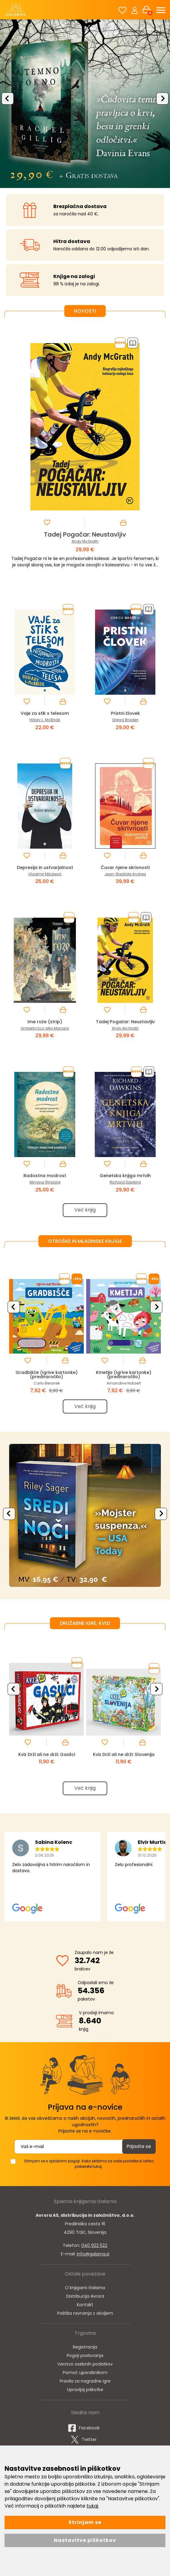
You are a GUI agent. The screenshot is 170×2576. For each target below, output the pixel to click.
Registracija (85, 2350)
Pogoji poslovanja (85, 2359)
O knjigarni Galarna (85, 2291)
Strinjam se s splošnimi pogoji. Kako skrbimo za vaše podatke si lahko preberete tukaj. (89, 2167)
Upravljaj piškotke (85, 2393)
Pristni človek (125, 713)
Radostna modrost (45, 1175)
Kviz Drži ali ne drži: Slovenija (123, 1756)
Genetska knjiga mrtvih (125, 1175)
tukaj (92, 2505)
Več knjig (85, 1210)
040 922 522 (94, 2249)
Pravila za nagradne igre (85, 2384)
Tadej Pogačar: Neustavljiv (85, 534)
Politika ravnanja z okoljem (85, 2317)
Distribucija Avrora (85, 2299)
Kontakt (85, 2308)
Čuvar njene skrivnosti (125, 867)
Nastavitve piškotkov (85, 2540)
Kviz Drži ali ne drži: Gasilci (46, 1756)
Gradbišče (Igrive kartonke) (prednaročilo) (46, 1375)
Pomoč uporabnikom (85, 2376)
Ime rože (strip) (45, 1021)
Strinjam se (85, 2522)
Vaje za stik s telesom (45, 713)
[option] (85, 103)
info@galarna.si (93, 2257)
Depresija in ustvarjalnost (45, 867)
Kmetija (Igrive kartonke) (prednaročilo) (124, 1375)
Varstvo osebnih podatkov (85, 2367)
